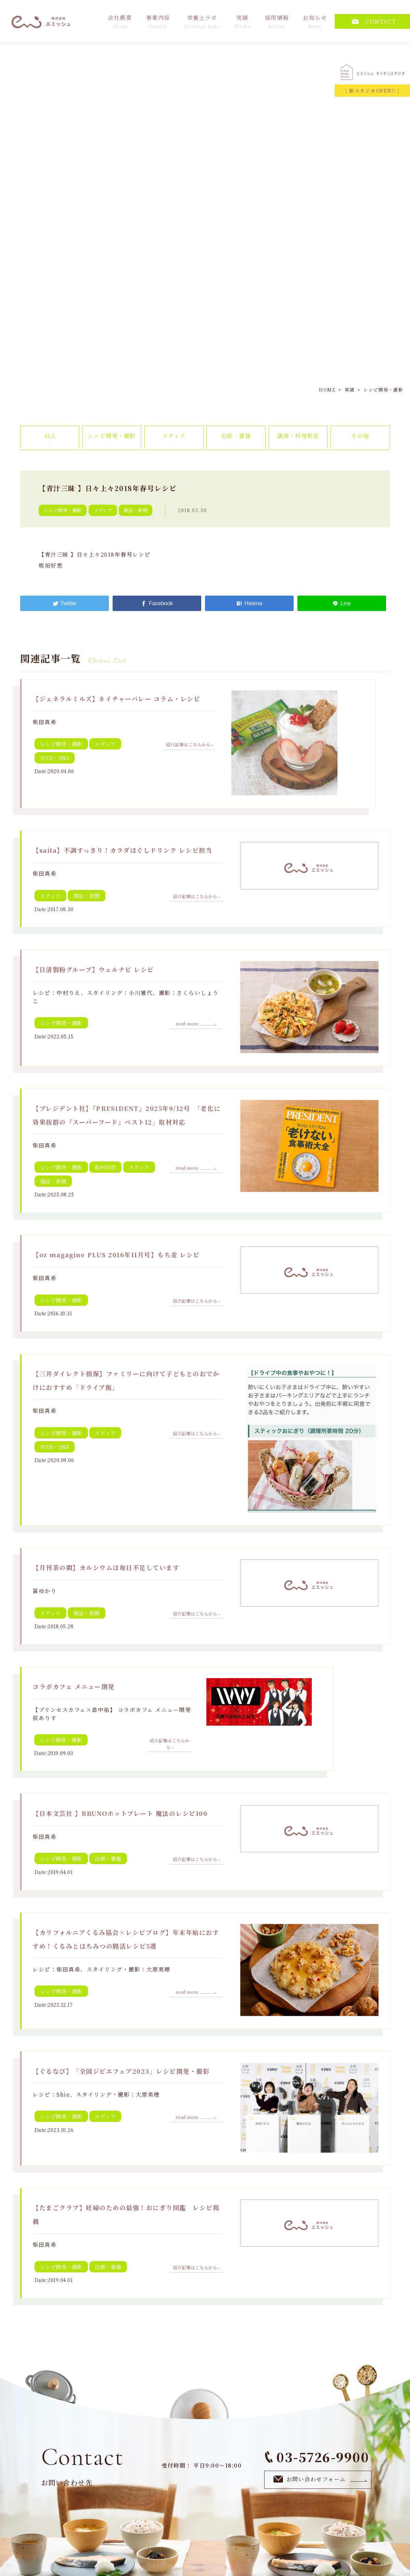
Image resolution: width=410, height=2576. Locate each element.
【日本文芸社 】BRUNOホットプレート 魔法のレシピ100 (120, 1813)
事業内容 (158, 21)
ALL (50, 436)
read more (196, 1023)
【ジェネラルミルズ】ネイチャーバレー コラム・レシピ (116, 698)
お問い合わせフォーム (320, 2479)
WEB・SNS (54, 757)
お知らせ (315, 21)
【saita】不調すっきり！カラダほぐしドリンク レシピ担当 (122, 850)
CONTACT (374, 21)
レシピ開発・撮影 (112, 436)
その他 (360, 436)
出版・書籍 (236, 436)
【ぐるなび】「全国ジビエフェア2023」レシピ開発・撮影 (121, 2071)
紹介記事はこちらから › (189, 744)
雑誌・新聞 (136, 510)
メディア (174, 436)
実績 (242, 21)
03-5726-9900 (317, 2457)
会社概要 (120, 21)
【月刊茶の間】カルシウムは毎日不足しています (106, 1567)
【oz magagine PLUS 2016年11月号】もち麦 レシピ (116, 1254)
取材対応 (105, 1167)
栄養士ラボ (202, 21)
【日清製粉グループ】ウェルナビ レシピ (93, 969)
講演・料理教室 (298, 436)
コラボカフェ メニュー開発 (74, 1686)
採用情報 (277, 21)
